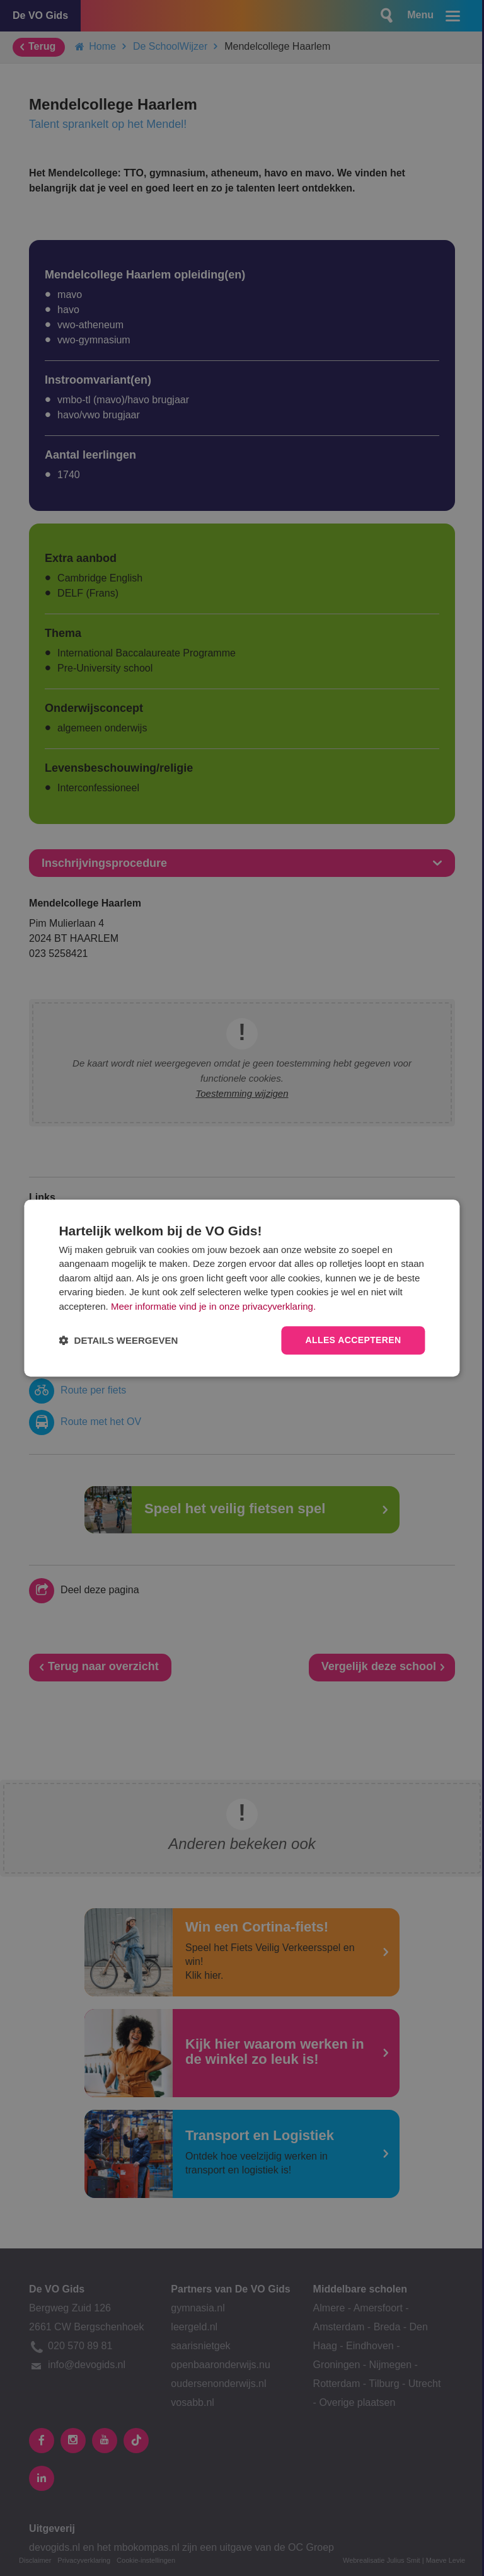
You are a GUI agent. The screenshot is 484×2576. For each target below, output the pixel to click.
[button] (118, 1340)
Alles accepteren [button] (353, 1341)
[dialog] (241, 1288)
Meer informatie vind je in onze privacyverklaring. (213, 1306)
